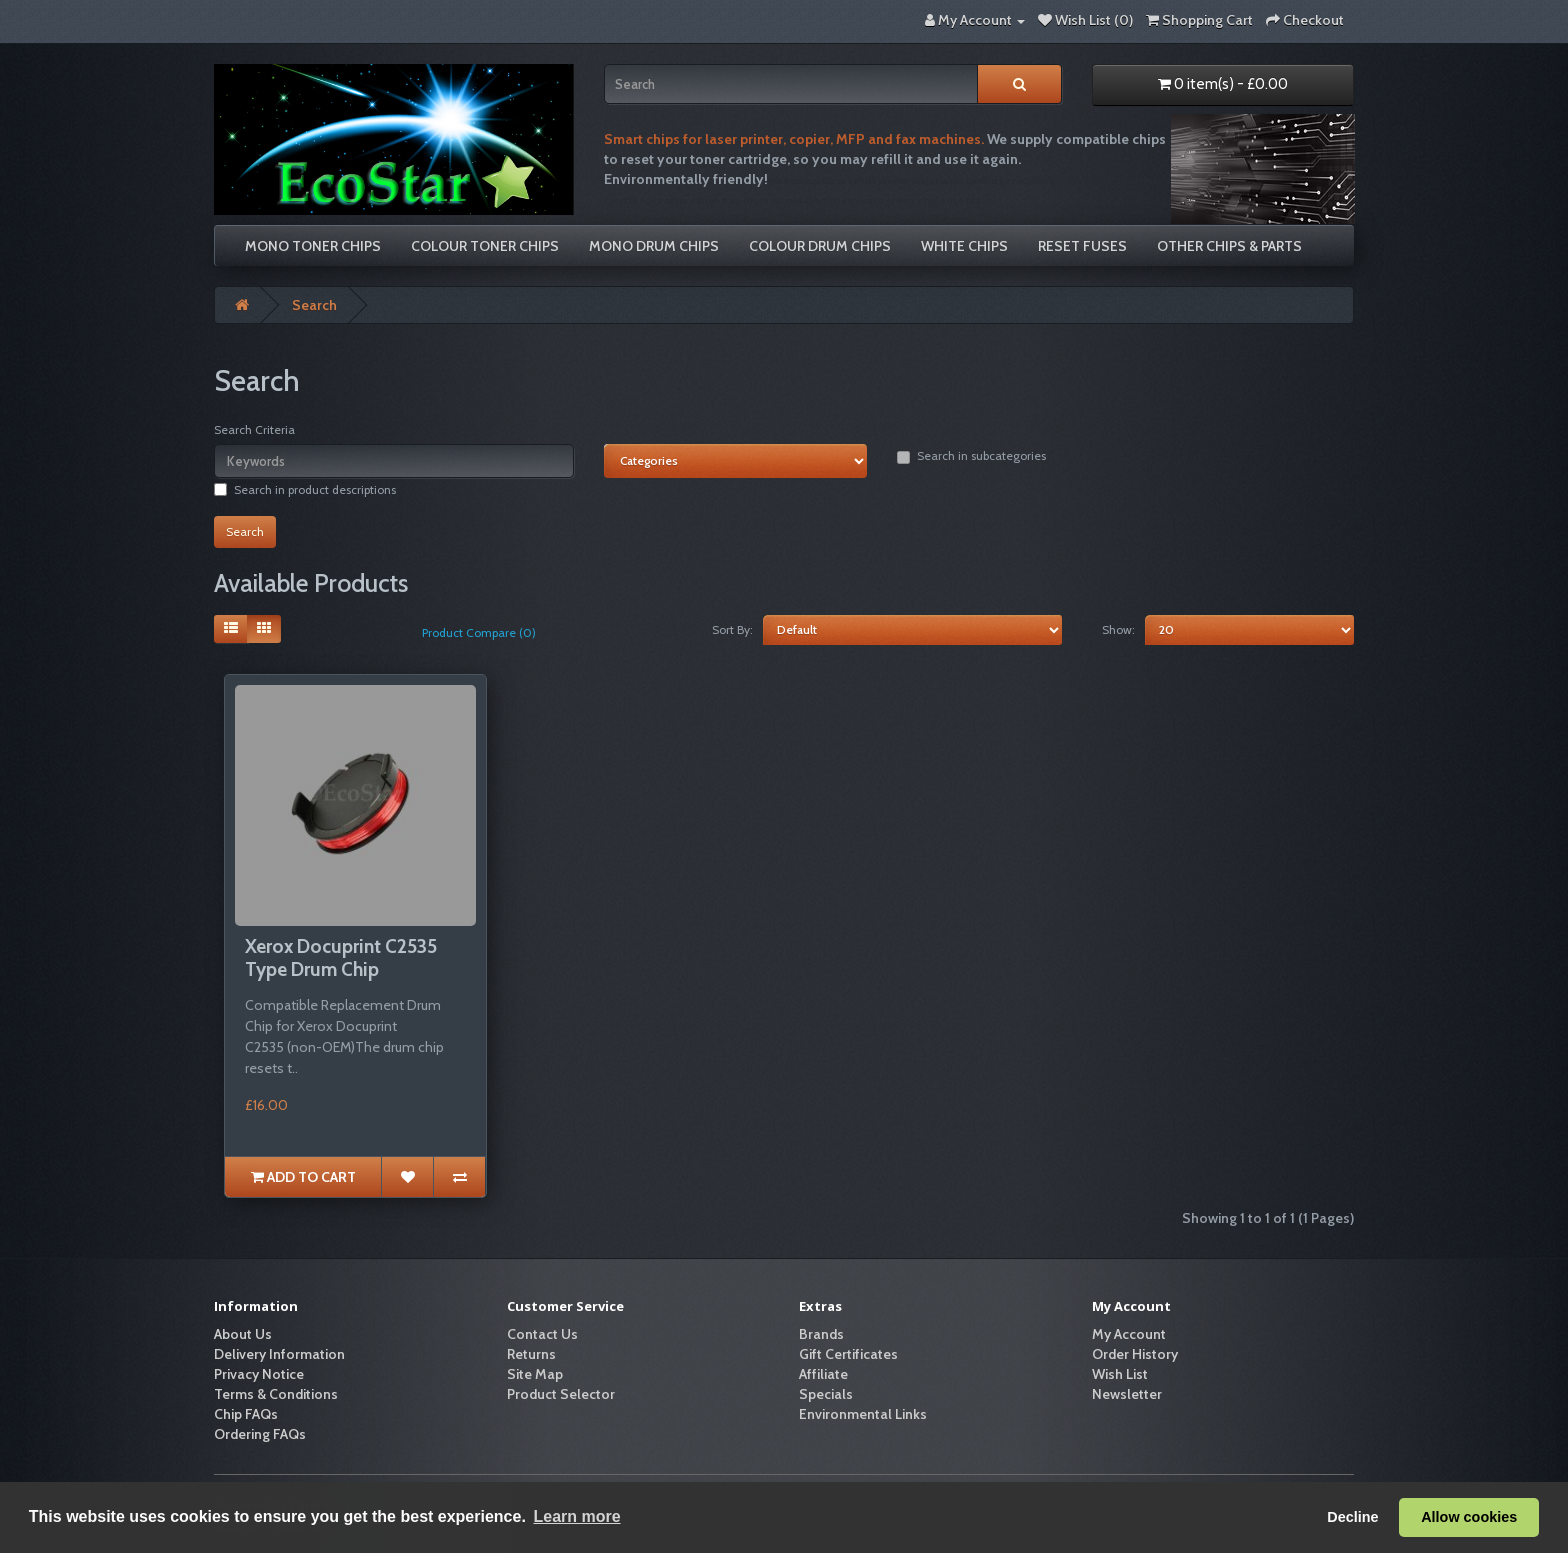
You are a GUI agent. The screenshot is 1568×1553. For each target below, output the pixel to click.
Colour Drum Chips (820, 246)
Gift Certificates (848, 1354)
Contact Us (542, 1334)
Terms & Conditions (276, 1394)
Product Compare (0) (479, 632)
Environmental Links (863, 1414)
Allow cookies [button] (1469, 1517)
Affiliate (823, 1374)
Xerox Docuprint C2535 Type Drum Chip (341, 958)
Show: (1118, 629)
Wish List (1120, 1374)
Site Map (535, 1374)
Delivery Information (279, 1354)
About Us (243, 1334)
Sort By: (732, 629)
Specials (826, 1394)
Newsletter (1127, 1394)
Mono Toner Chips (313, 246)
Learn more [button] (576, 1516)
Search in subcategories (971, 456)
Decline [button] (1352, 1517)
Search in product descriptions (305, 489)
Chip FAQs (246, 1414)
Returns (531, 1354)
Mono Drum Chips (654, 246)
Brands (821, 1334)
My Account (1129, 1334)
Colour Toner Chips (485, 246)
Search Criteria (254, 429)
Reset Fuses (1082, 246)
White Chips (964, 246)
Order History (1135, 1354)
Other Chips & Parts (1229, 246)
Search (314, 305)
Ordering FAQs (260, 1434)
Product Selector (561, 1394)
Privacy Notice (259, 1374)
